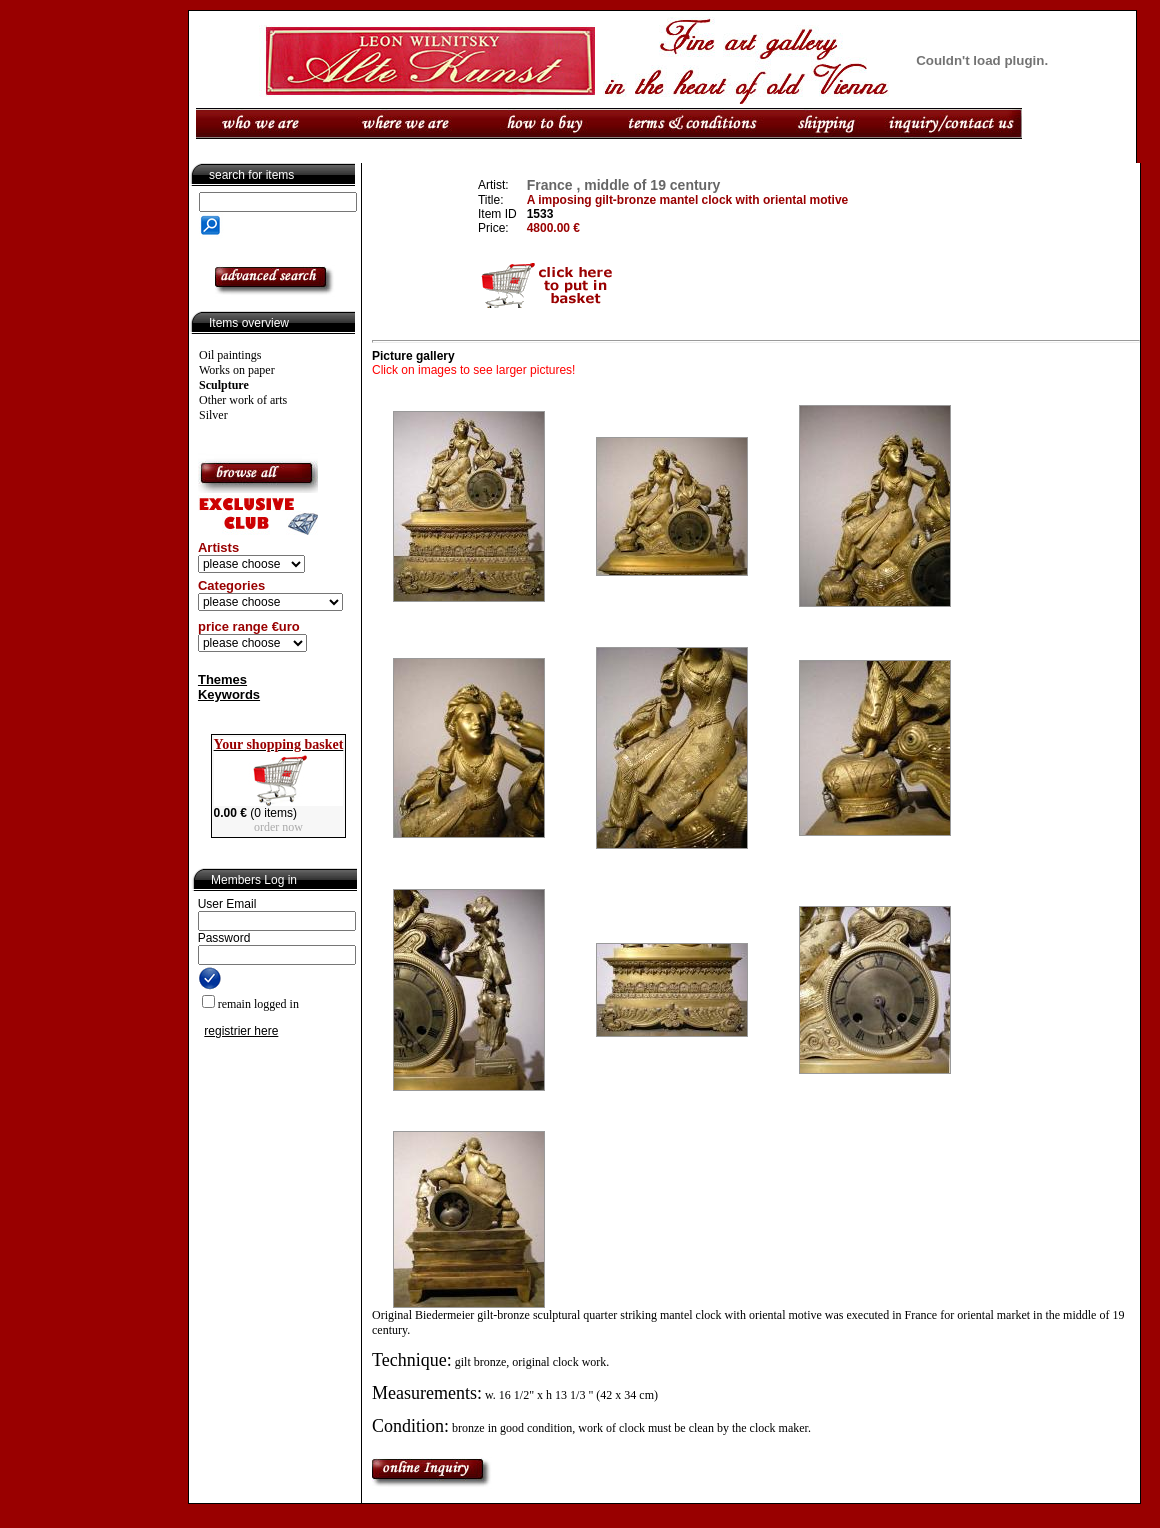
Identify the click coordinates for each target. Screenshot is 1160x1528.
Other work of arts (243, 400)
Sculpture (224, 385)
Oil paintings (230, 355)
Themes (222, 679)
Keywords (229, 694)
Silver (213, 415)
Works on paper (237, 370)
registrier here (241, 1031)
